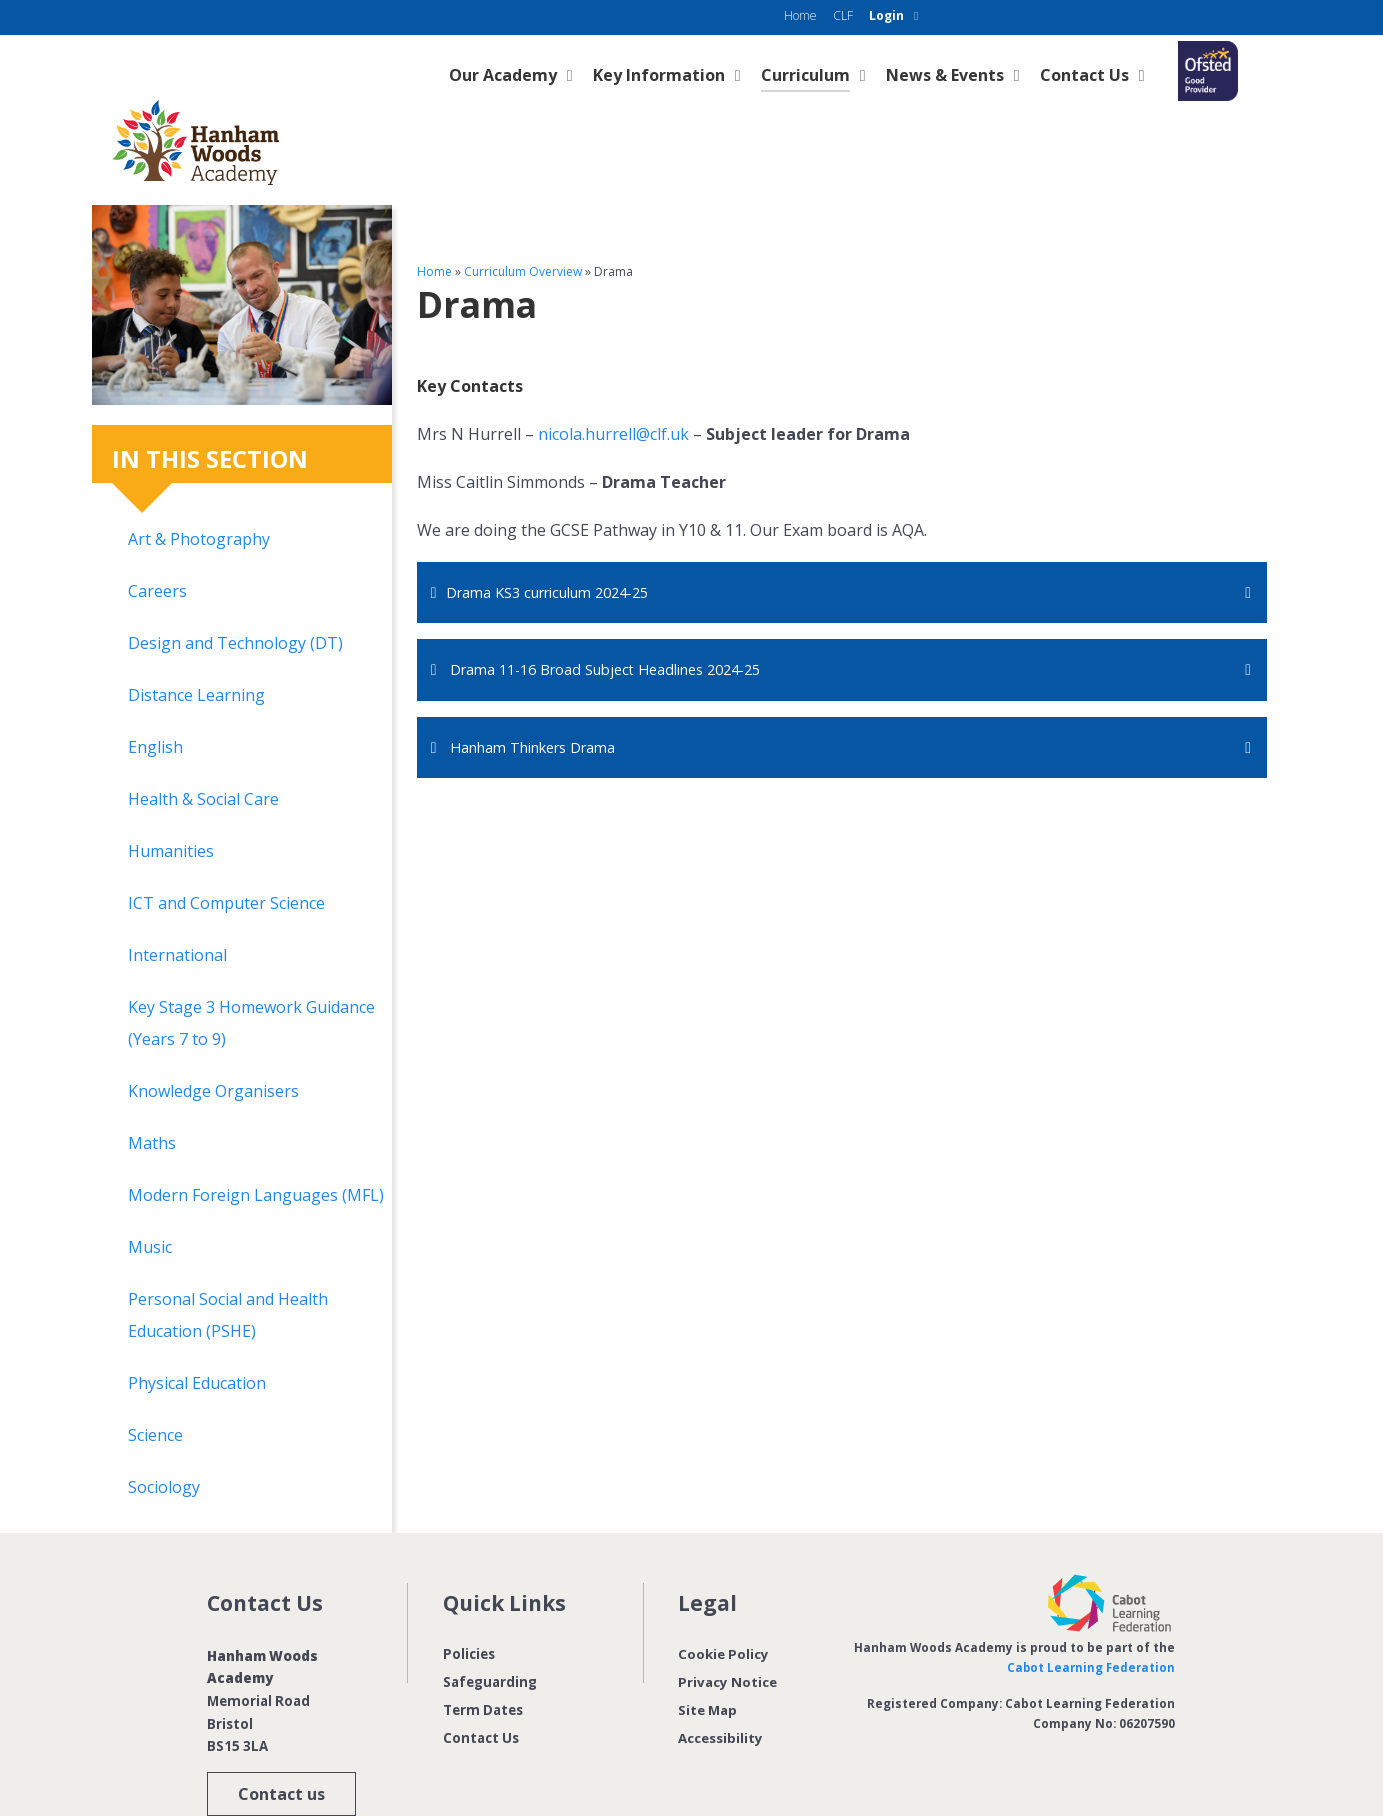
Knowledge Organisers (213, 1046)
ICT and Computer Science (226, 858)
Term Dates (483, 1665)
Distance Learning (196, 650)
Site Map (707, 1665)
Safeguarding (490, 1637)
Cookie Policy (723, 1609)
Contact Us (481, 1693)
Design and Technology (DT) (235, 598)
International (177, 910)
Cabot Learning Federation (1090, 1622)
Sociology (164, 1442)
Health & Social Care (203, 754)
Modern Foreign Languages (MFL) (256, 1150)
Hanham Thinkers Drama (546, 706)
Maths (152, 1098)
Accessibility (720, 1693)
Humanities (171, 806)
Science (155, 1390)
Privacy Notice (727, 1637)
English (155, 702)
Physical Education (197, 1338)
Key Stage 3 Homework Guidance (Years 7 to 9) (251, 978)
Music (150, 1202)
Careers (157, 546)
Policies (469, 1609)
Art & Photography (199, 494)
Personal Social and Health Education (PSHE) (228, 1270)
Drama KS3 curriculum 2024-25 (562, 548)
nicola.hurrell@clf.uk (613, 389)
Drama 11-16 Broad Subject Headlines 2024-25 (625, 627)
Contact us (281, 1749)
